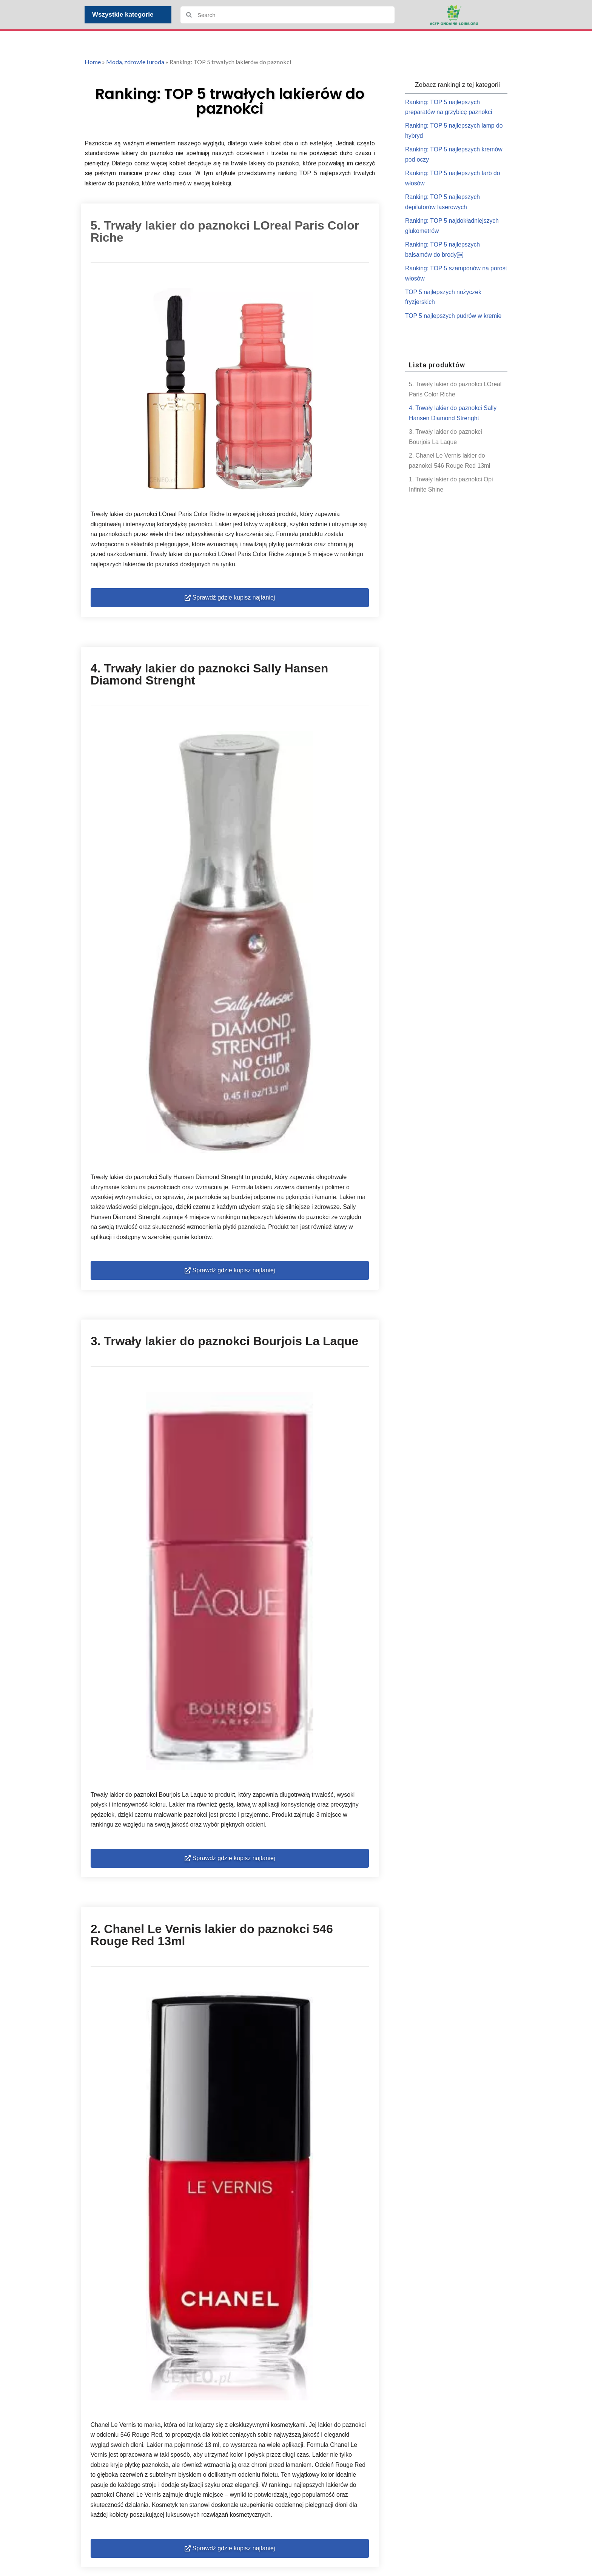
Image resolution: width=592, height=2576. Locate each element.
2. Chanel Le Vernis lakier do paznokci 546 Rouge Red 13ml (450, 468)
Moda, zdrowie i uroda (135, 62)
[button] (230, 601)
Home (93, 62)
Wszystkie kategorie (124, 14)
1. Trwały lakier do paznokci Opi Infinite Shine (451, 492)
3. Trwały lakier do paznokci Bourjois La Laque (446, 443)
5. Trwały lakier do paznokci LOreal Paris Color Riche (456, 395)
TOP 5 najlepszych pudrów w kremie (454, 321)
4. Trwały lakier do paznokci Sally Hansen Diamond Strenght (453, 419)
